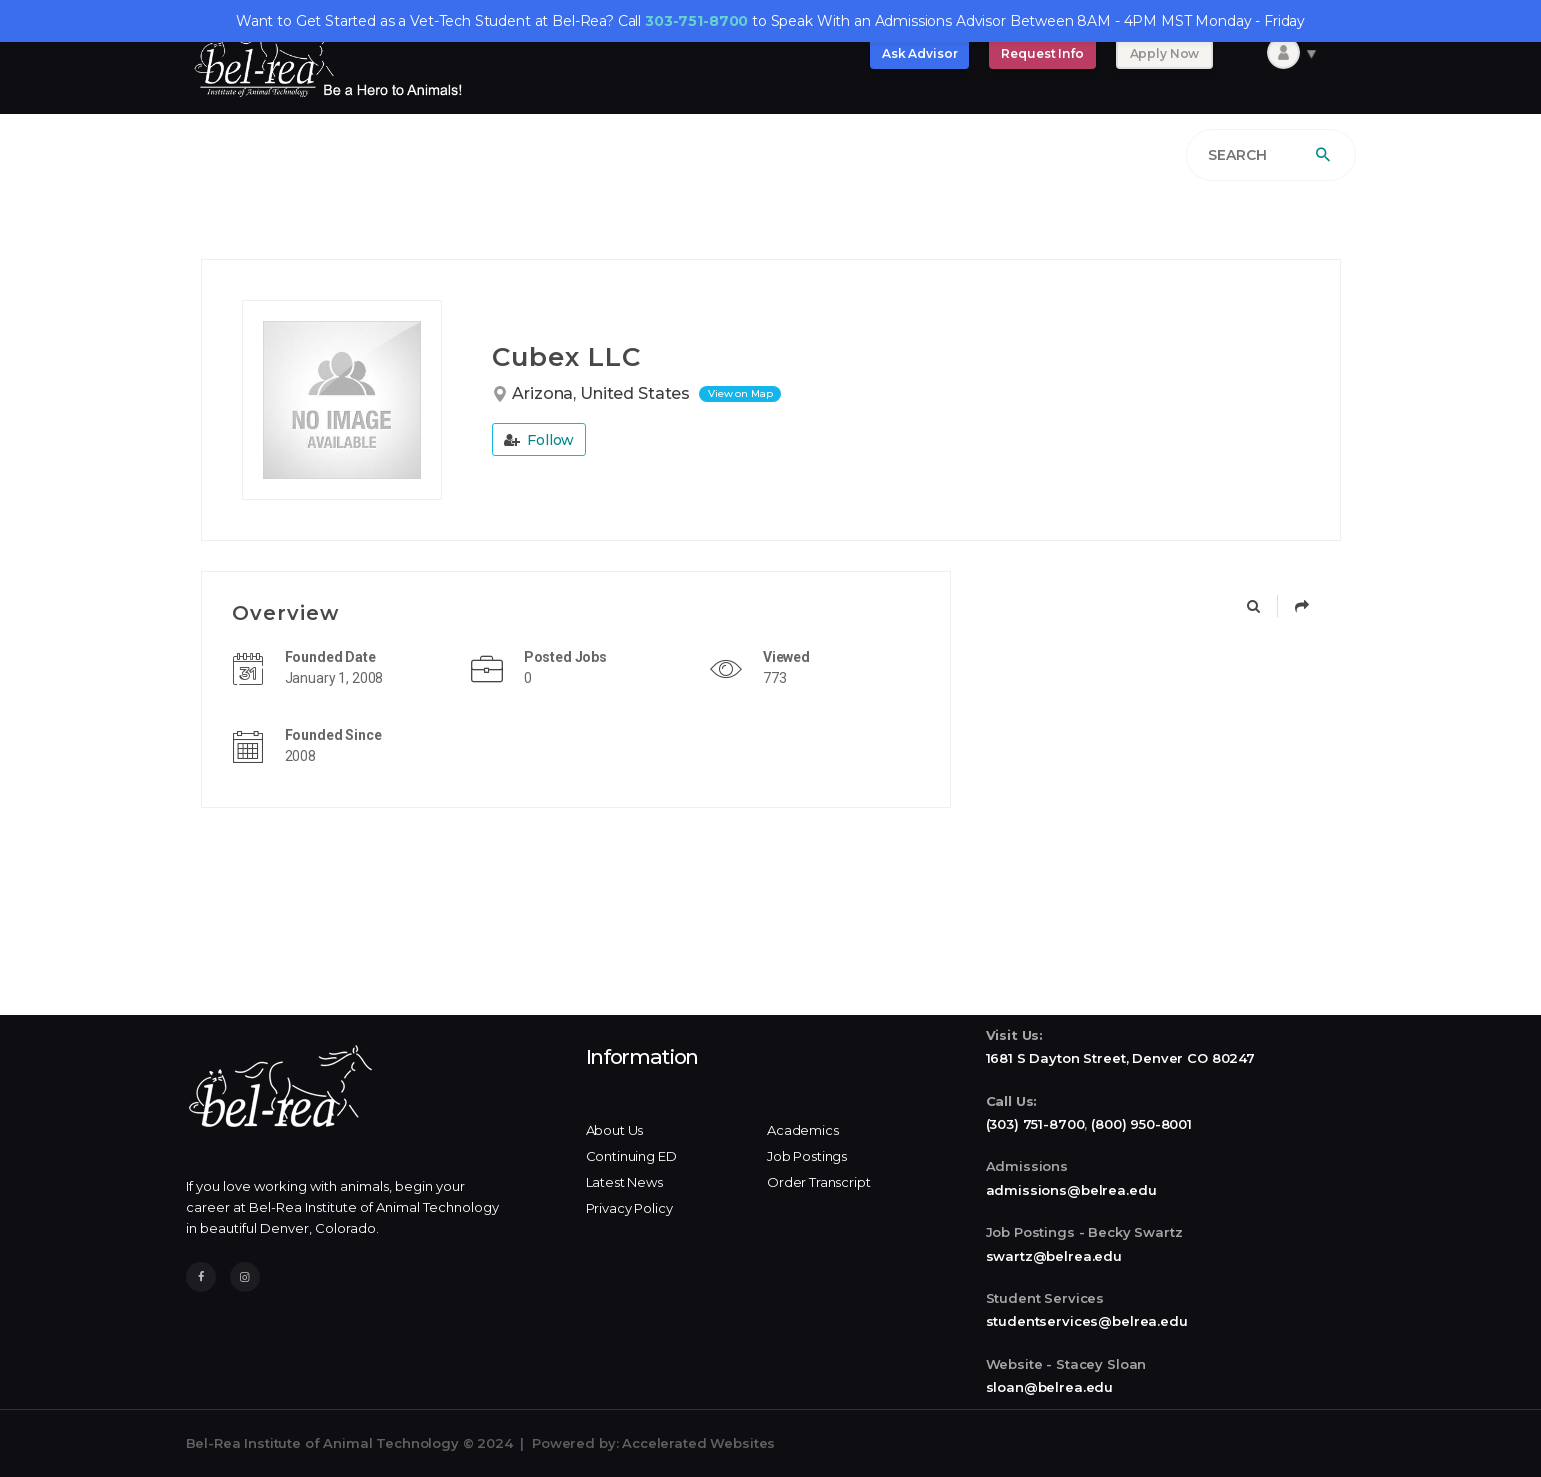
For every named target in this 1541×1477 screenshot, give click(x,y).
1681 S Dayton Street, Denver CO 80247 (1120, 1058)
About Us (615, 1130)
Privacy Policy (629, 1208)
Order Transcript (819, 1182)
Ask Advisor (919, 53)
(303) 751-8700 (1035, 1124)
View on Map (740, 393)
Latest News (624, 1182)
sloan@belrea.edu (1050, 1387)
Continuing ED (631, 1156)
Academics (803, 1130)
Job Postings (807, 1156)
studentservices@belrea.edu (1087, 1321)
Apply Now (1165, 53)
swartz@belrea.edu (1054, 1256)
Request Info (1042, 53)
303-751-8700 (696, 21)
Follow (539, 440)
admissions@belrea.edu (1071, 1190)
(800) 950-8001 (1141, 1124)
